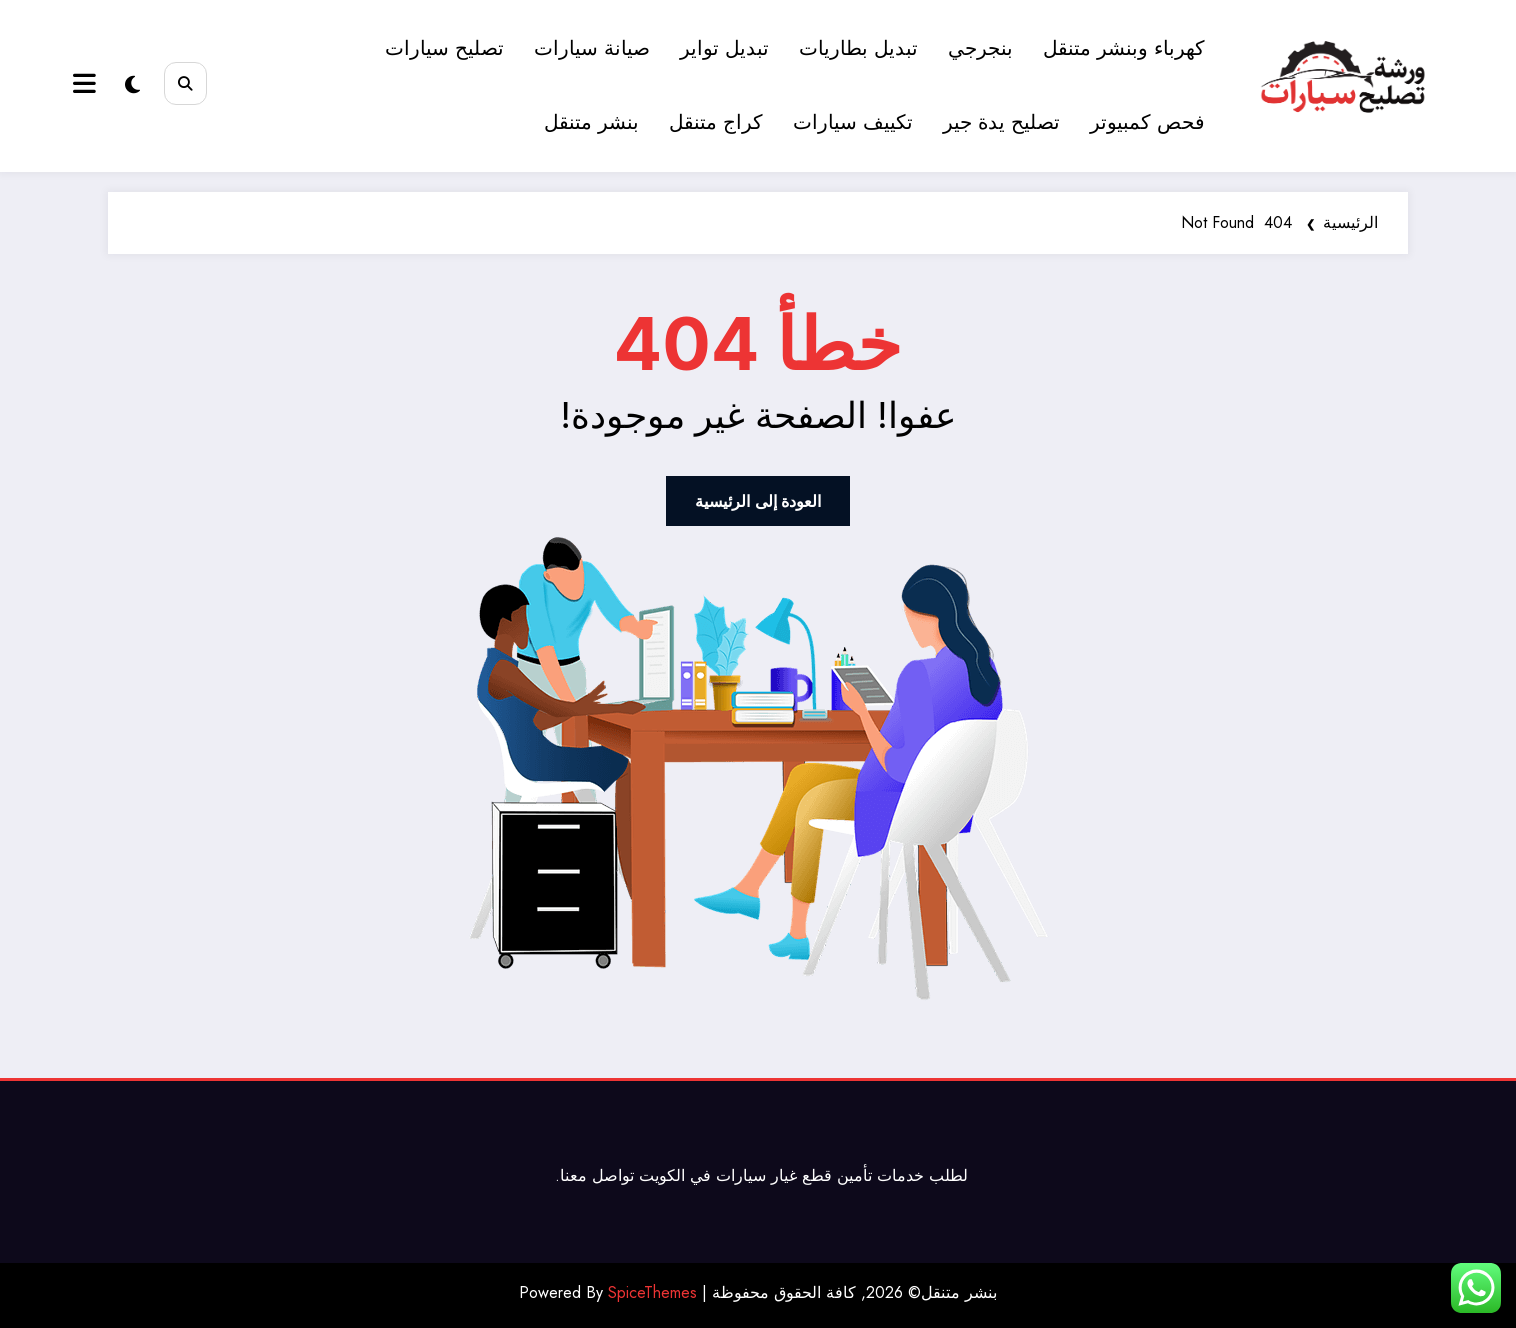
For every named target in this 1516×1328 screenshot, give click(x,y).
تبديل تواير (725, 48)
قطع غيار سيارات (774, 1175)
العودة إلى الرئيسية (757, 501)
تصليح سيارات (445, 48)
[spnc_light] (132, 85)
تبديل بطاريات (859, 48)
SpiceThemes (652, 1292)
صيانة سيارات (593, 48)
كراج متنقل (717, 122)
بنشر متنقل (592, 122)
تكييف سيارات (854, 122)
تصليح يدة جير (1002, 122)
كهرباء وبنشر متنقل (1125, 48)
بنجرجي (981, 48)
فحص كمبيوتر (1148, 122)
